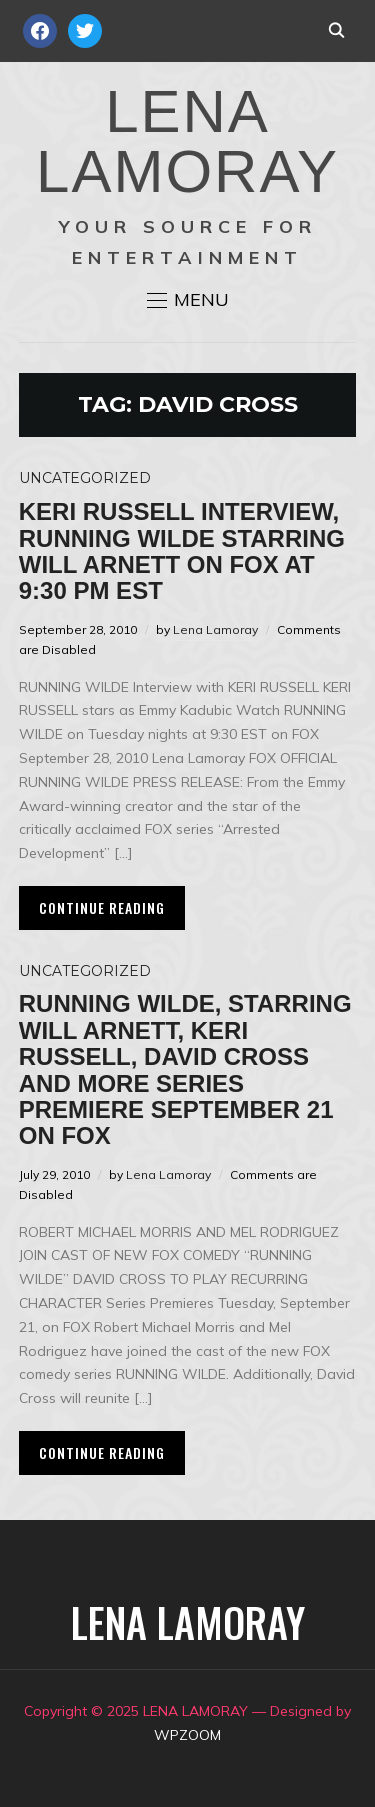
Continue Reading (102, 907)
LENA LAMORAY (187, 141)
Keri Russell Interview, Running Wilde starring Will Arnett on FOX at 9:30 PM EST (182, 551)
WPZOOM (187, 1735)
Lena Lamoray (215, 629)
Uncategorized (85, 478)
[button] (188, 300)
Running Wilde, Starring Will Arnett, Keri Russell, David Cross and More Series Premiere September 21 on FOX (185, 1069)
